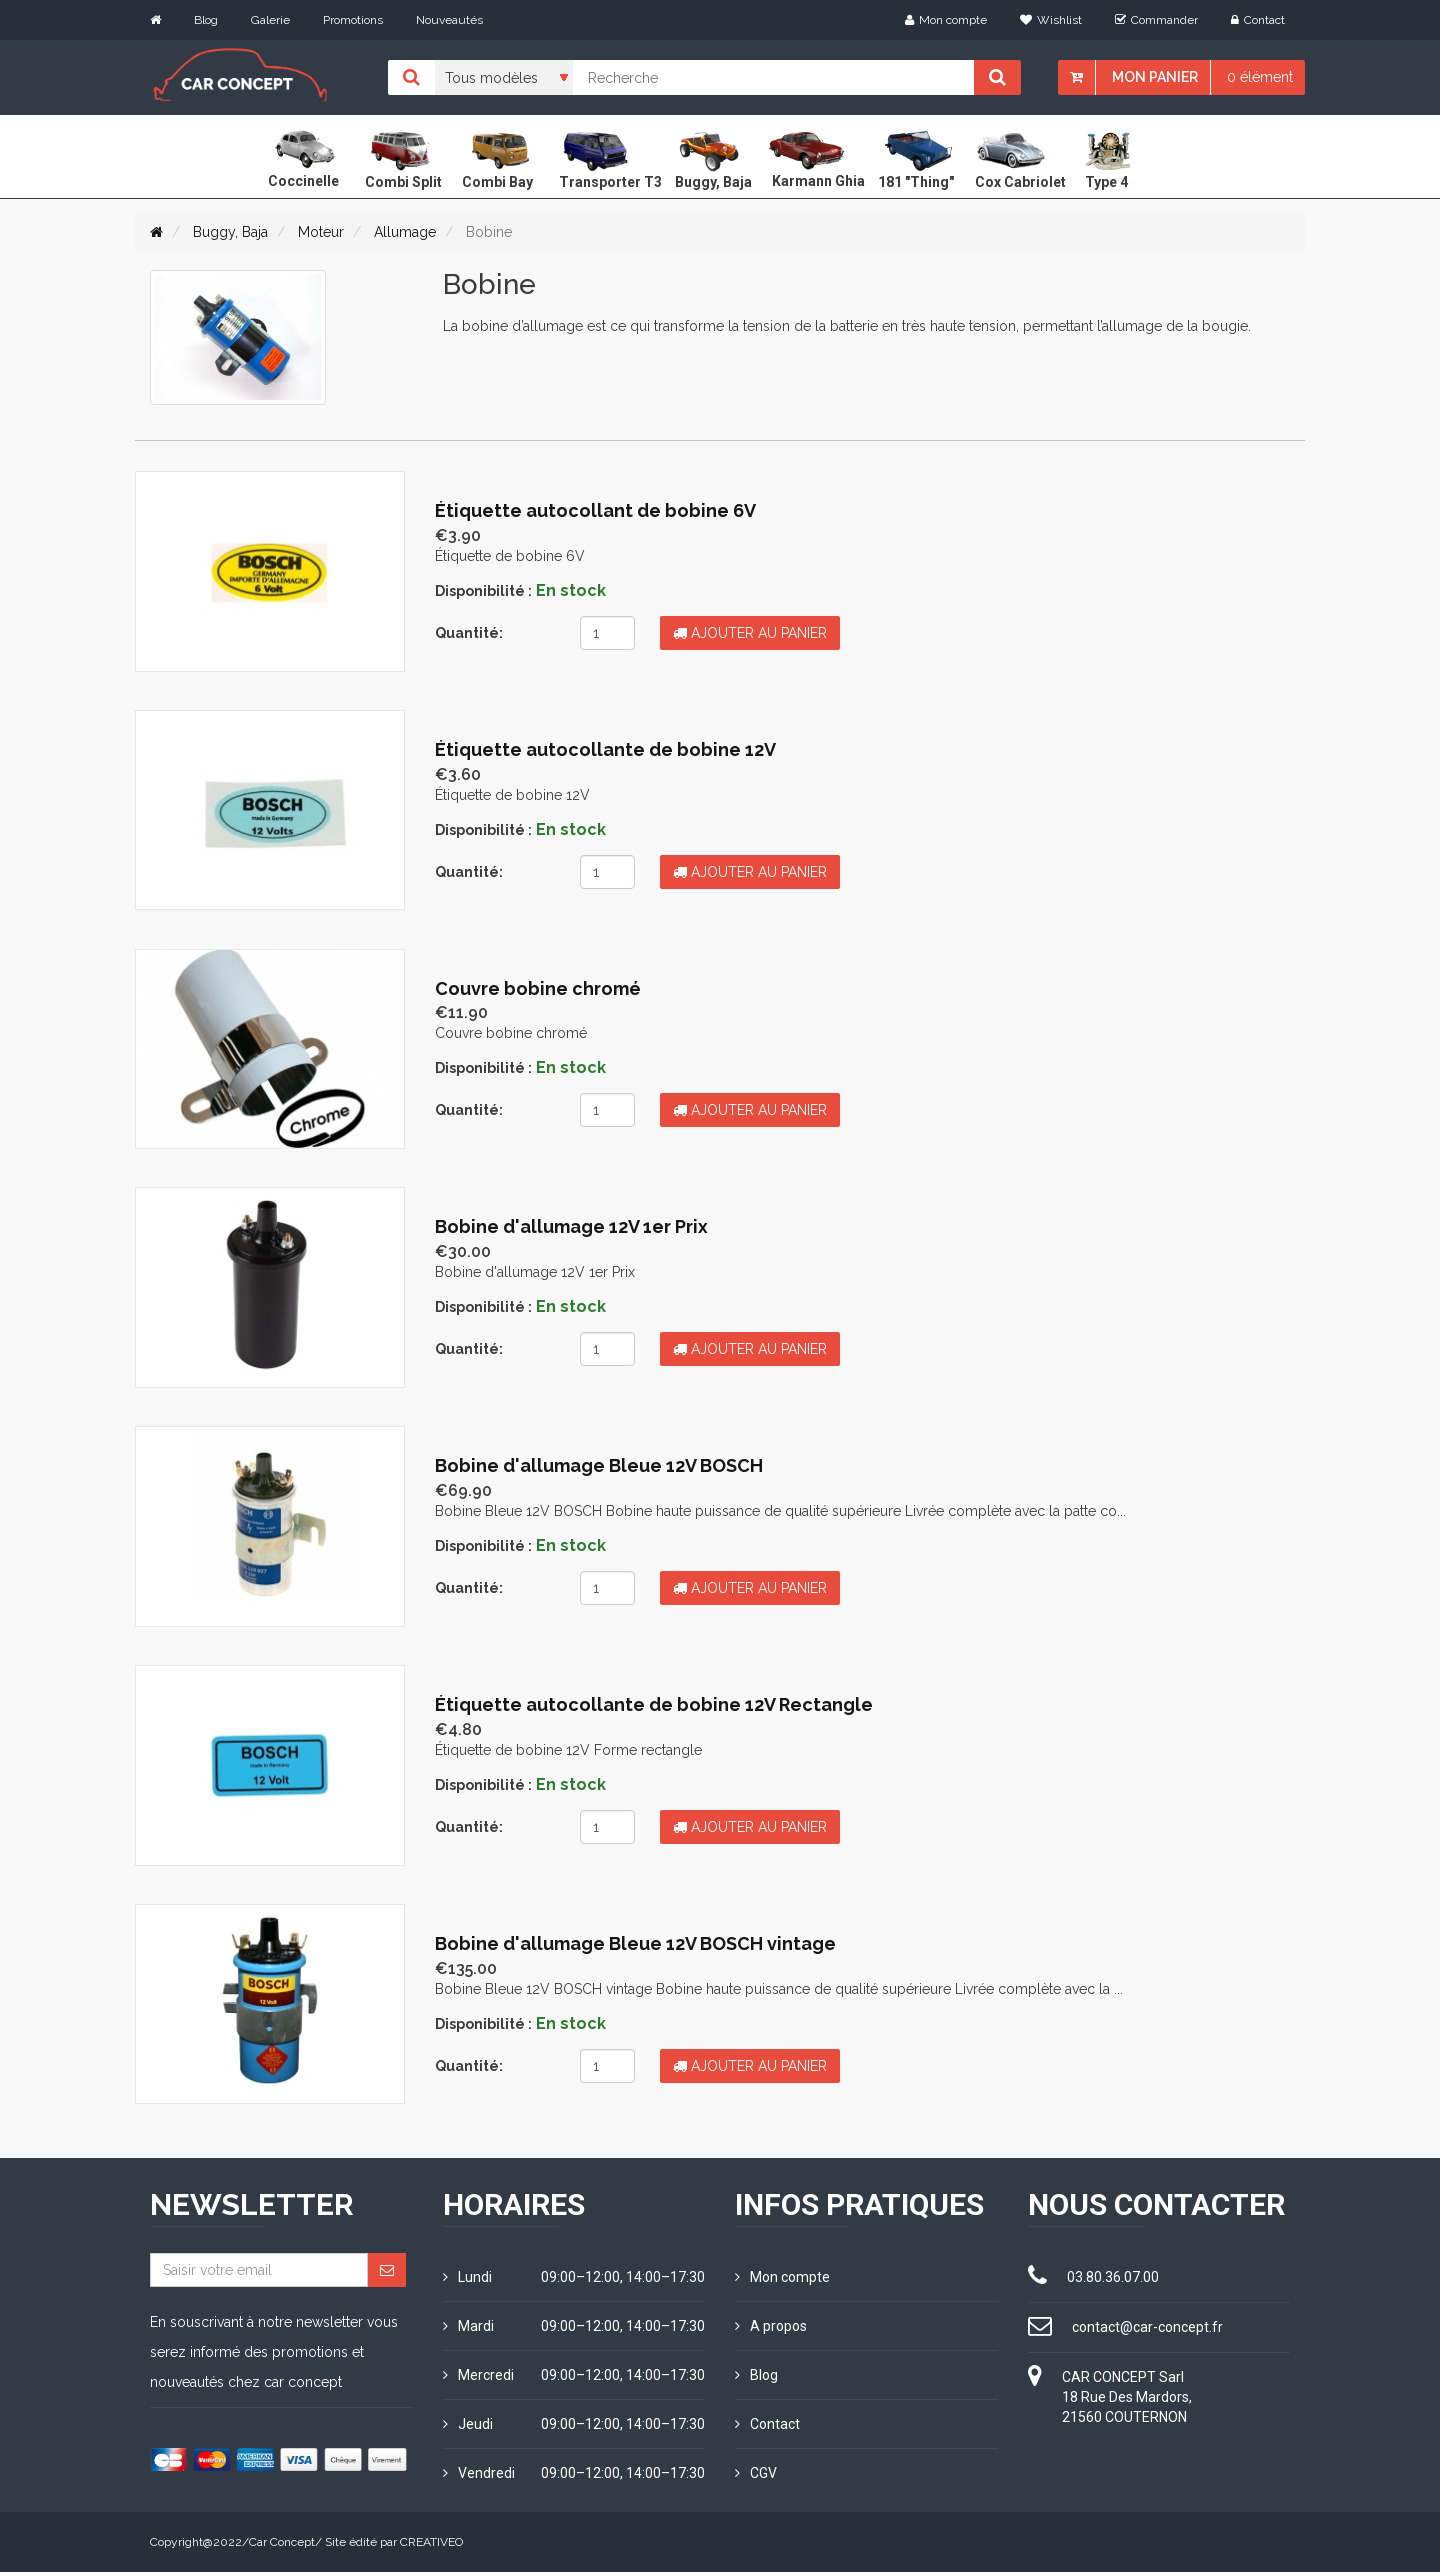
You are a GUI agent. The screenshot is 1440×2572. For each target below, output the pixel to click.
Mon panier (1155, 77)
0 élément (1260, 77)
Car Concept (282, 2542)
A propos (771, 2326)
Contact (1258, 20)
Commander (1156, 20)
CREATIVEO (431, 2542)
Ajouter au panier (750, 633)
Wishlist (1051, 20)
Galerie (270, 20)
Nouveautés (449, 20)
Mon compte (946, 20)
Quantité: (469, 633)
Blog (206, 20)
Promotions (353, 20)
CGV (756, 2473)
